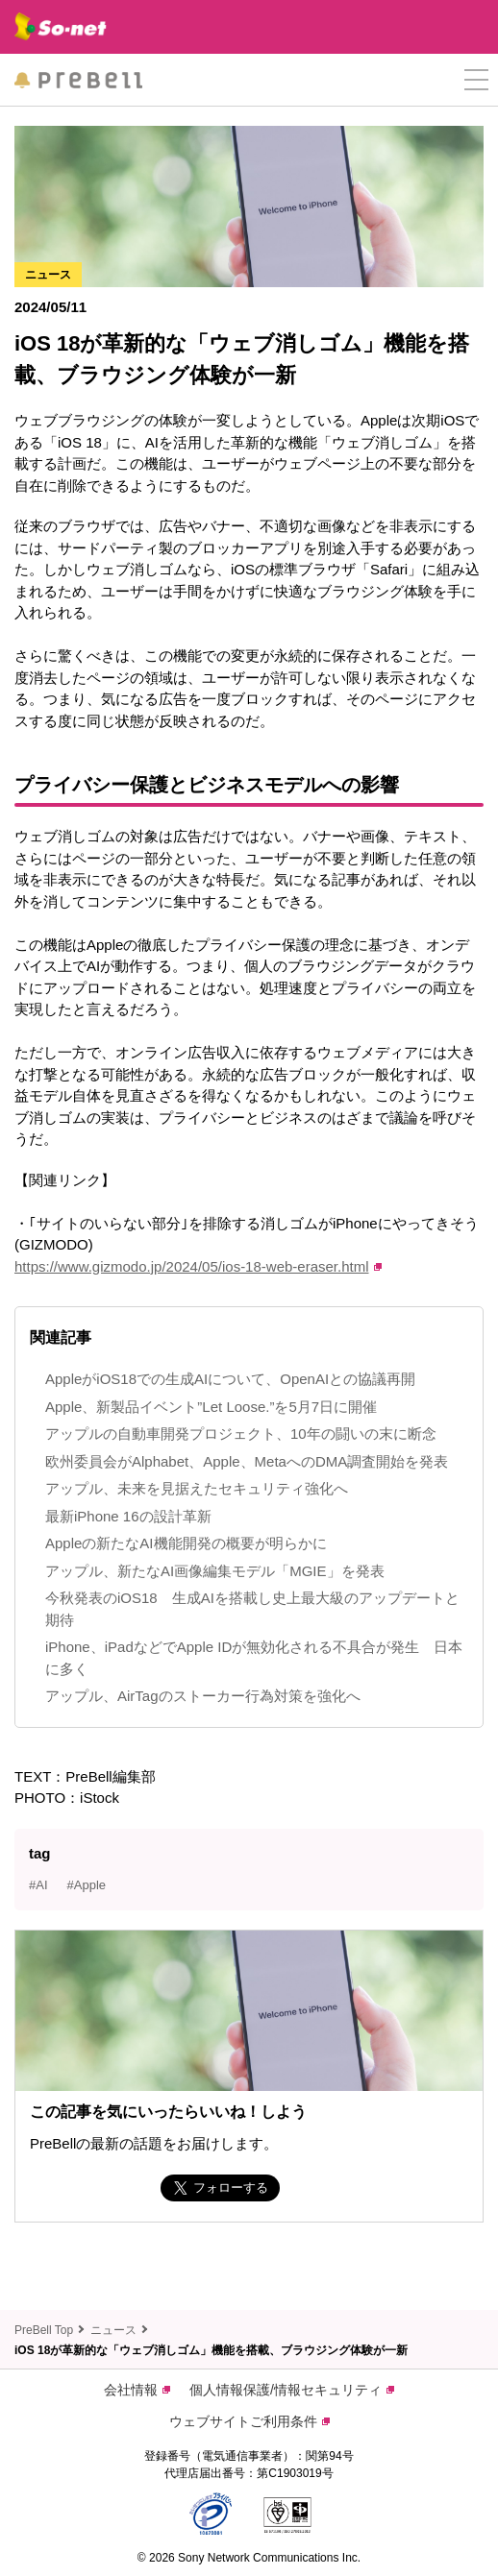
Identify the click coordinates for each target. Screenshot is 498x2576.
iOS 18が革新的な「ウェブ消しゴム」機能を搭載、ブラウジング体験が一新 (211, 2350)
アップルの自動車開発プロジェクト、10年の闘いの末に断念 (240, 1433)
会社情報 (137, 2389)
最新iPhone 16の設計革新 (128, 1516)
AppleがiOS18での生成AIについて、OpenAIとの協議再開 (230, 1379)
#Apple (86, 1885)
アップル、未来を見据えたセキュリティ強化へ (196, 1488)
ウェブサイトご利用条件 (249, 2421)
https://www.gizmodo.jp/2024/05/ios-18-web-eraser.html (198, 1266)
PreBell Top (43, 2330)
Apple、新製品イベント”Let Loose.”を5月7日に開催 (211, 1406)
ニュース (113, 2330)
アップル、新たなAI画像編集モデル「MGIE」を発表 (215, 1571)
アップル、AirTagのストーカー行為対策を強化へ (203, 1696)
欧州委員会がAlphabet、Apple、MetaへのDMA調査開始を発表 (246, 1461)
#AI (38, 1885)
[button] (476, 80)
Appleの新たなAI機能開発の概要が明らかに (186, 1543)
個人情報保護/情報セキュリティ (291, 2389)
